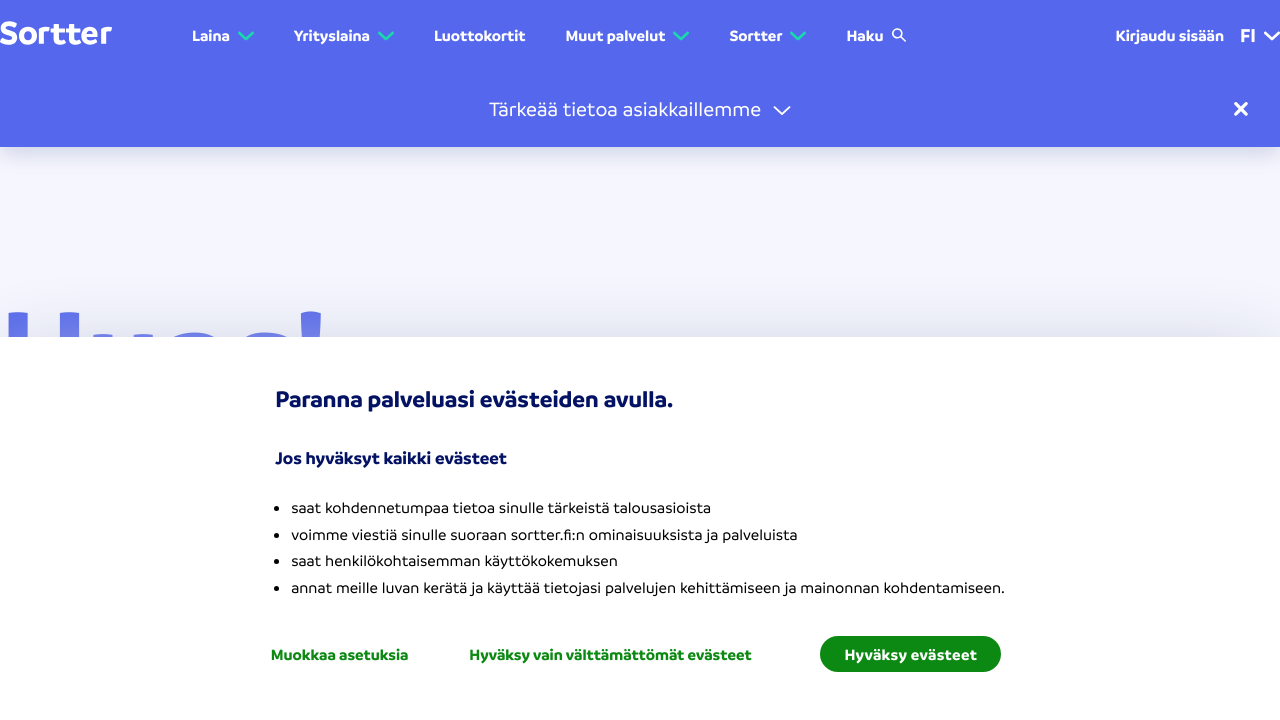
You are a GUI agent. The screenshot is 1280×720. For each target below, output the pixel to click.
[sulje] (1241, 109)
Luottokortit (480, 35)
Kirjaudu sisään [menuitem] (1169, 35)
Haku (876, 35)
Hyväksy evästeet (910, 654)
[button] (640, 108)
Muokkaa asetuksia (340, 654)
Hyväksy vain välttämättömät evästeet (610, 654)
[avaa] (782, 109)
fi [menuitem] (1260, 35)
